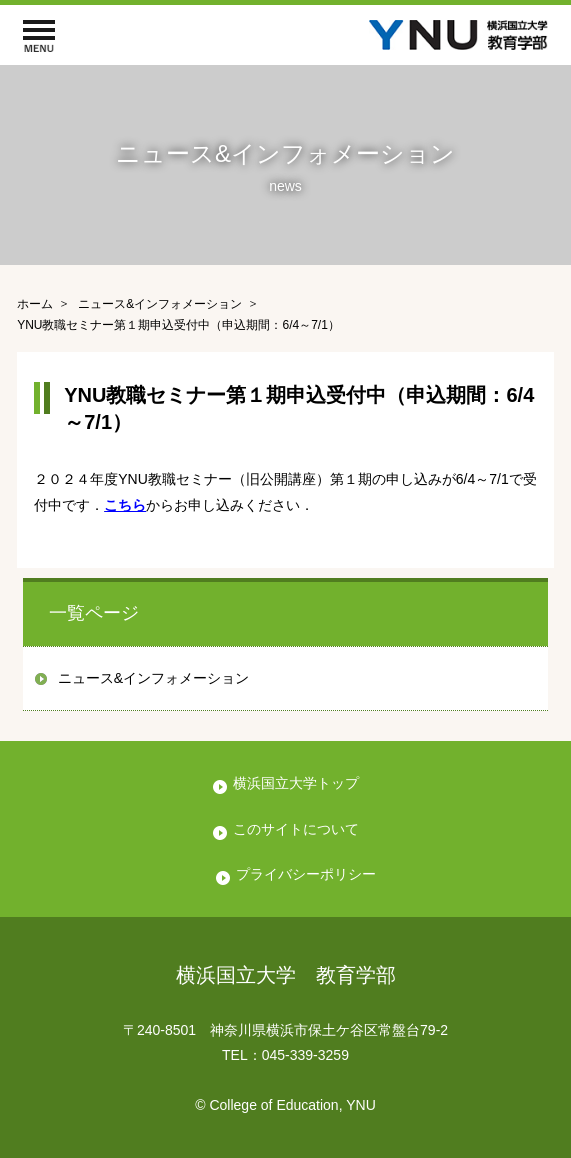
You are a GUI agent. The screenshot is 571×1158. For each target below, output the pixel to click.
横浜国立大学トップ (296, 783)
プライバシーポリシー (306, 874)
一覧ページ (94, 613)
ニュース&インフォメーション (153, 678)
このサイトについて (296, 829)
